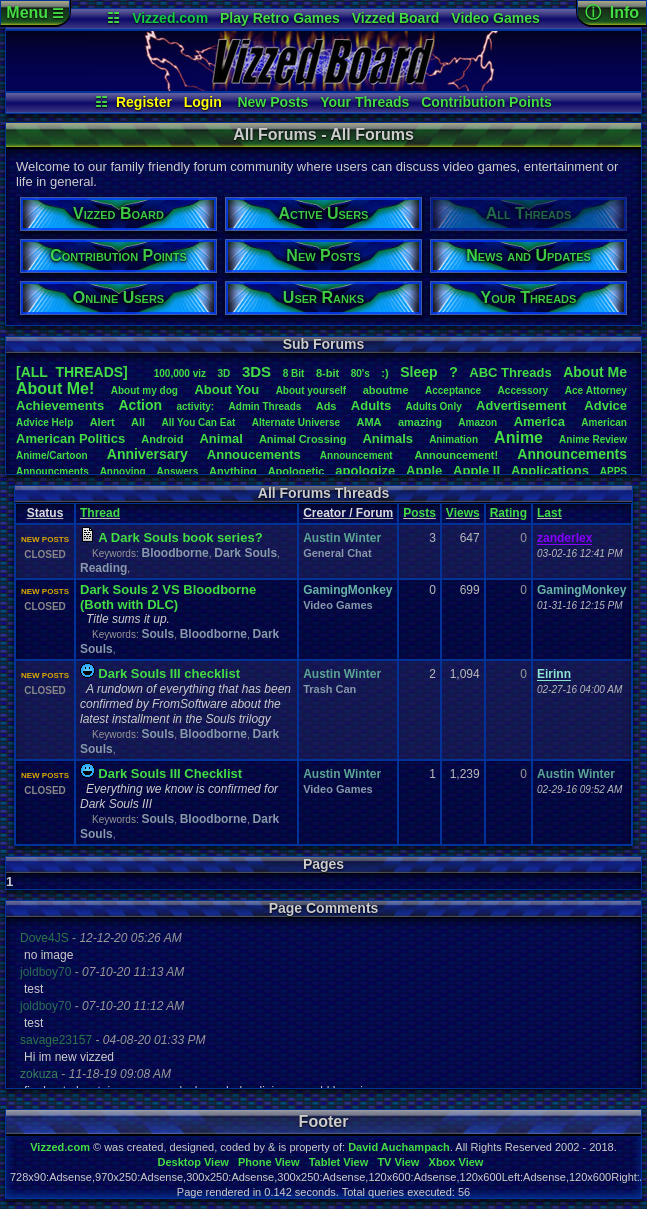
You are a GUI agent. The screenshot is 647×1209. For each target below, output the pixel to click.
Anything (233, 471)
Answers (178, 471)
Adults (371, 405)
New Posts (272, 102)
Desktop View (192, 1162)
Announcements (572, 454)
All (138, 422)
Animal (220, 438)
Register (144, 102)
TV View (398, 1162)
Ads (326, 406)
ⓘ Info (612, 12)
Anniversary (147, 454)
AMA (368, 422)
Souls (157, 634)
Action (141, 405)
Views (463, 513)
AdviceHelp (44, 422)
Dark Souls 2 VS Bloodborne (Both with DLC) (168, 597)
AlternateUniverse (296, 422)
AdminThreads (265, 406)
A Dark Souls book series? (180, 537)
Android (162, 439)
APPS (613, 471)
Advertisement (523, 405)
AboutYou (226, 389)
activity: (195, 406)
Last (549, 513)
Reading (103, 568)
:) (384, 373)
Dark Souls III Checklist (170, 773)
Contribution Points (486, 102)
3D (224, 373)
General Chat (337, 553)
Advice (605, 405)
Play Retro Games (280, 18)
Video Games (495, 18)
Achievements (60, 405)
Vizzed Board (396, 18)
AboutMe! (55, 388)
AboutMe (595, 372)
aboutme (386, 390)
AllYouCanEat (199, 422)
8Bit (294, 373)
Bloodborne (174, 553)
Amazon (477, 422)
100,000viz (180, 373)
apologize (365, 470)
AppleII (476, 470)
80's (360, 373)
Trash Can (329, 689)
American (604, 422)
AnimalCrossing (302, 439)
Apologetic (296, 471)
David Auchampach (399, 1147)
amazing (420, 422)
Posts (419, 513)
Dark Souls (245, 553)
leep (418, 372)
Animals (387, 438)
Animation (453, 439)
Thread (100, 513)
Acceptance (453, 390)
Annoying (123, 471)
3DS (256, 371)
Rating (508, 513)
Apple (424, 470)
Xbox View (456, 1162)
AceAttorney (596, 390)
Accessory (523, 390)
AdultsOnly (434, 406)
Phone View (269, 1162)
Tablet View (339, 1162)
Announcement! (456, 455)
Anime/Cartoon (52, 455)
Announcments (52, 471)
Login (203, 102)
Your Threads (364, 102)
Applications (550, 470)
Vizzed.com (170, 18)
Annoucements (254, 454)
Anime (518, 437)
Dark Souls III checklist (169, 673)
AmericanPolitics (70, 438)
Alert (102, 422)
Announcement (358, 455)
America (539, 421)
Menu (34, 12)
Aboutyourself (311, 390)
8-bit (327, 373)
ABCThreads (510, 372)
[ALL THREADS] (72, 372)
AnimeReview (593, 439)
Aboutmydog (144, 390)
